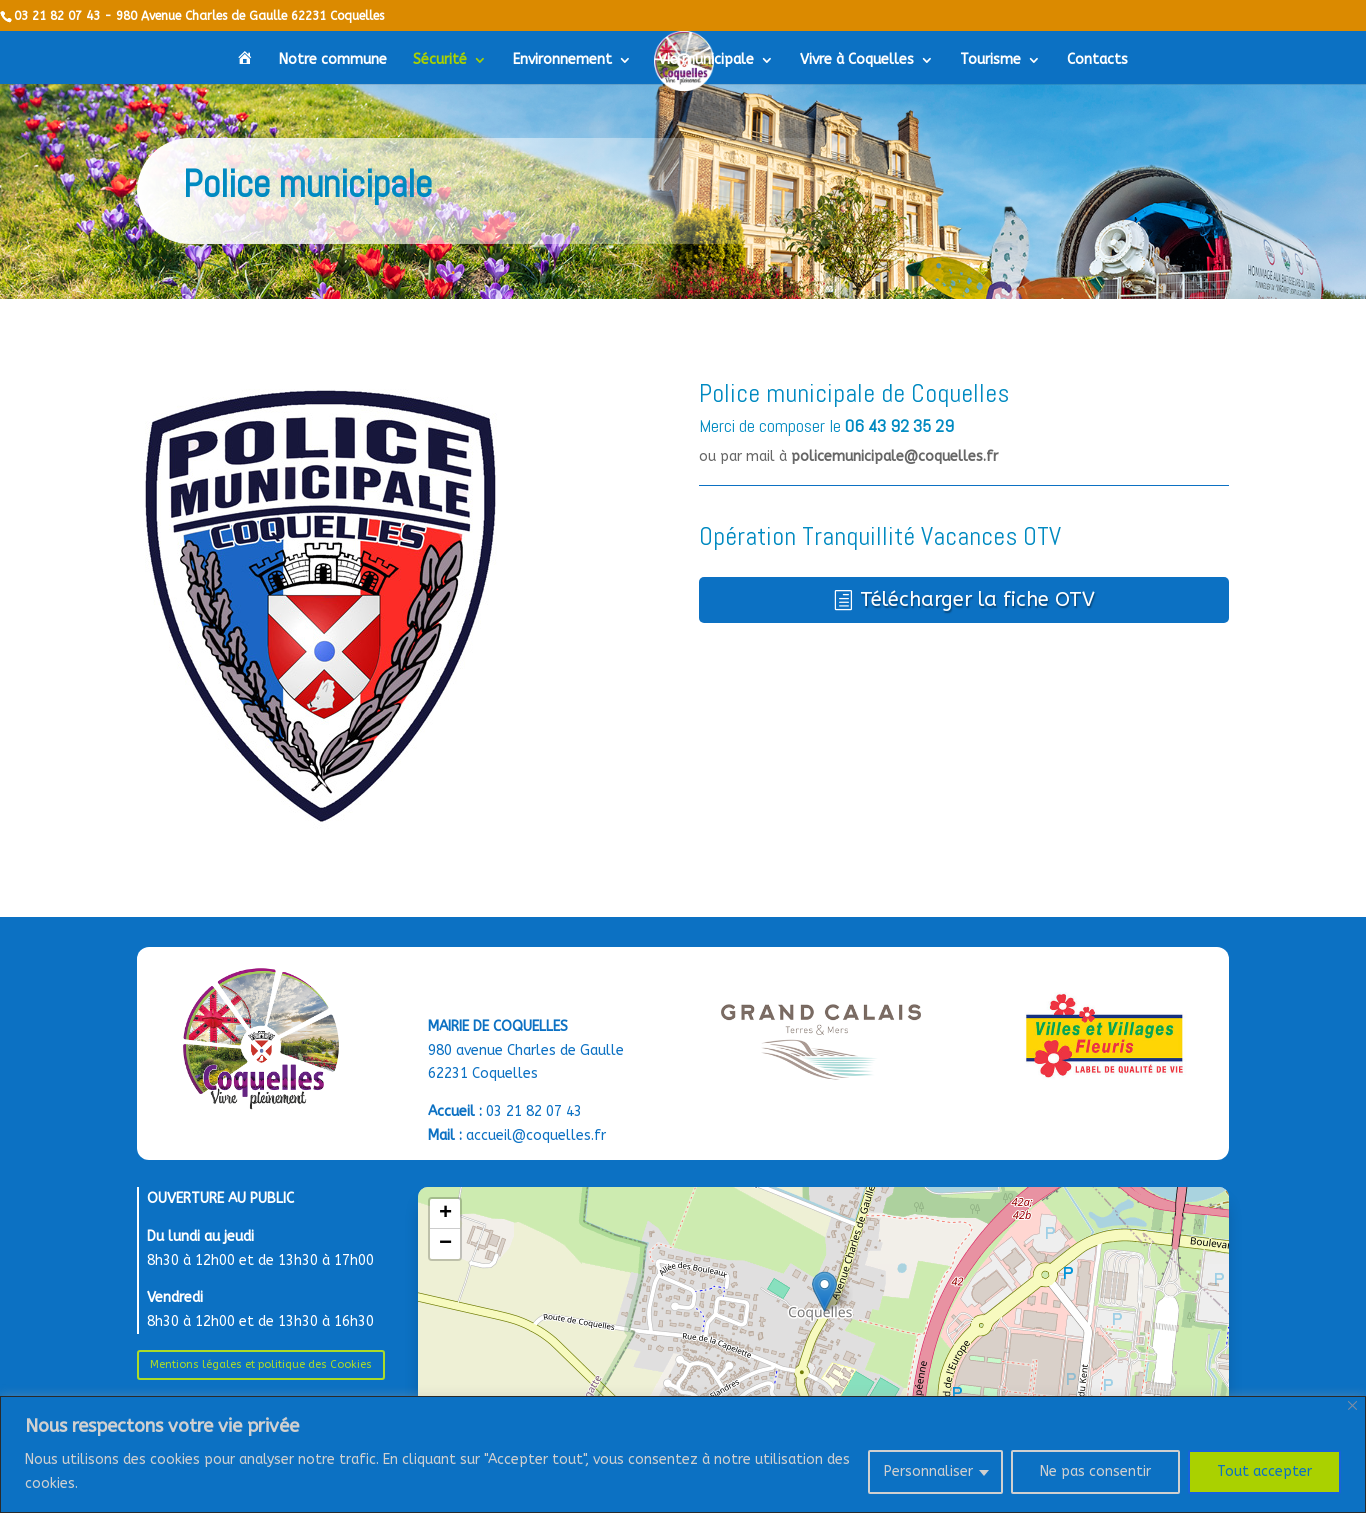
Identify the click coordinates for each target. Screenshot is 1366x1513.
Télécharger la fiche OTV (977, 599)
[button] (824, 1291)
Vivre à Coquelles (857, 60)
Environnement (562, 60)
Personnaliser (928, 1471)
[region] (683, 1454)
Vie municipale (706, 60)
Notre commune (333, 60)
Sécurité (440, 60)
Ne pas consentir (1095, 1471)
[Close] (1352, 1405)
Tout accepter (1264, 1471)
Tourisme (990, 60)
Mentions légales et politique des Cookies (261, 1364)
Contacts (1097, 60)
